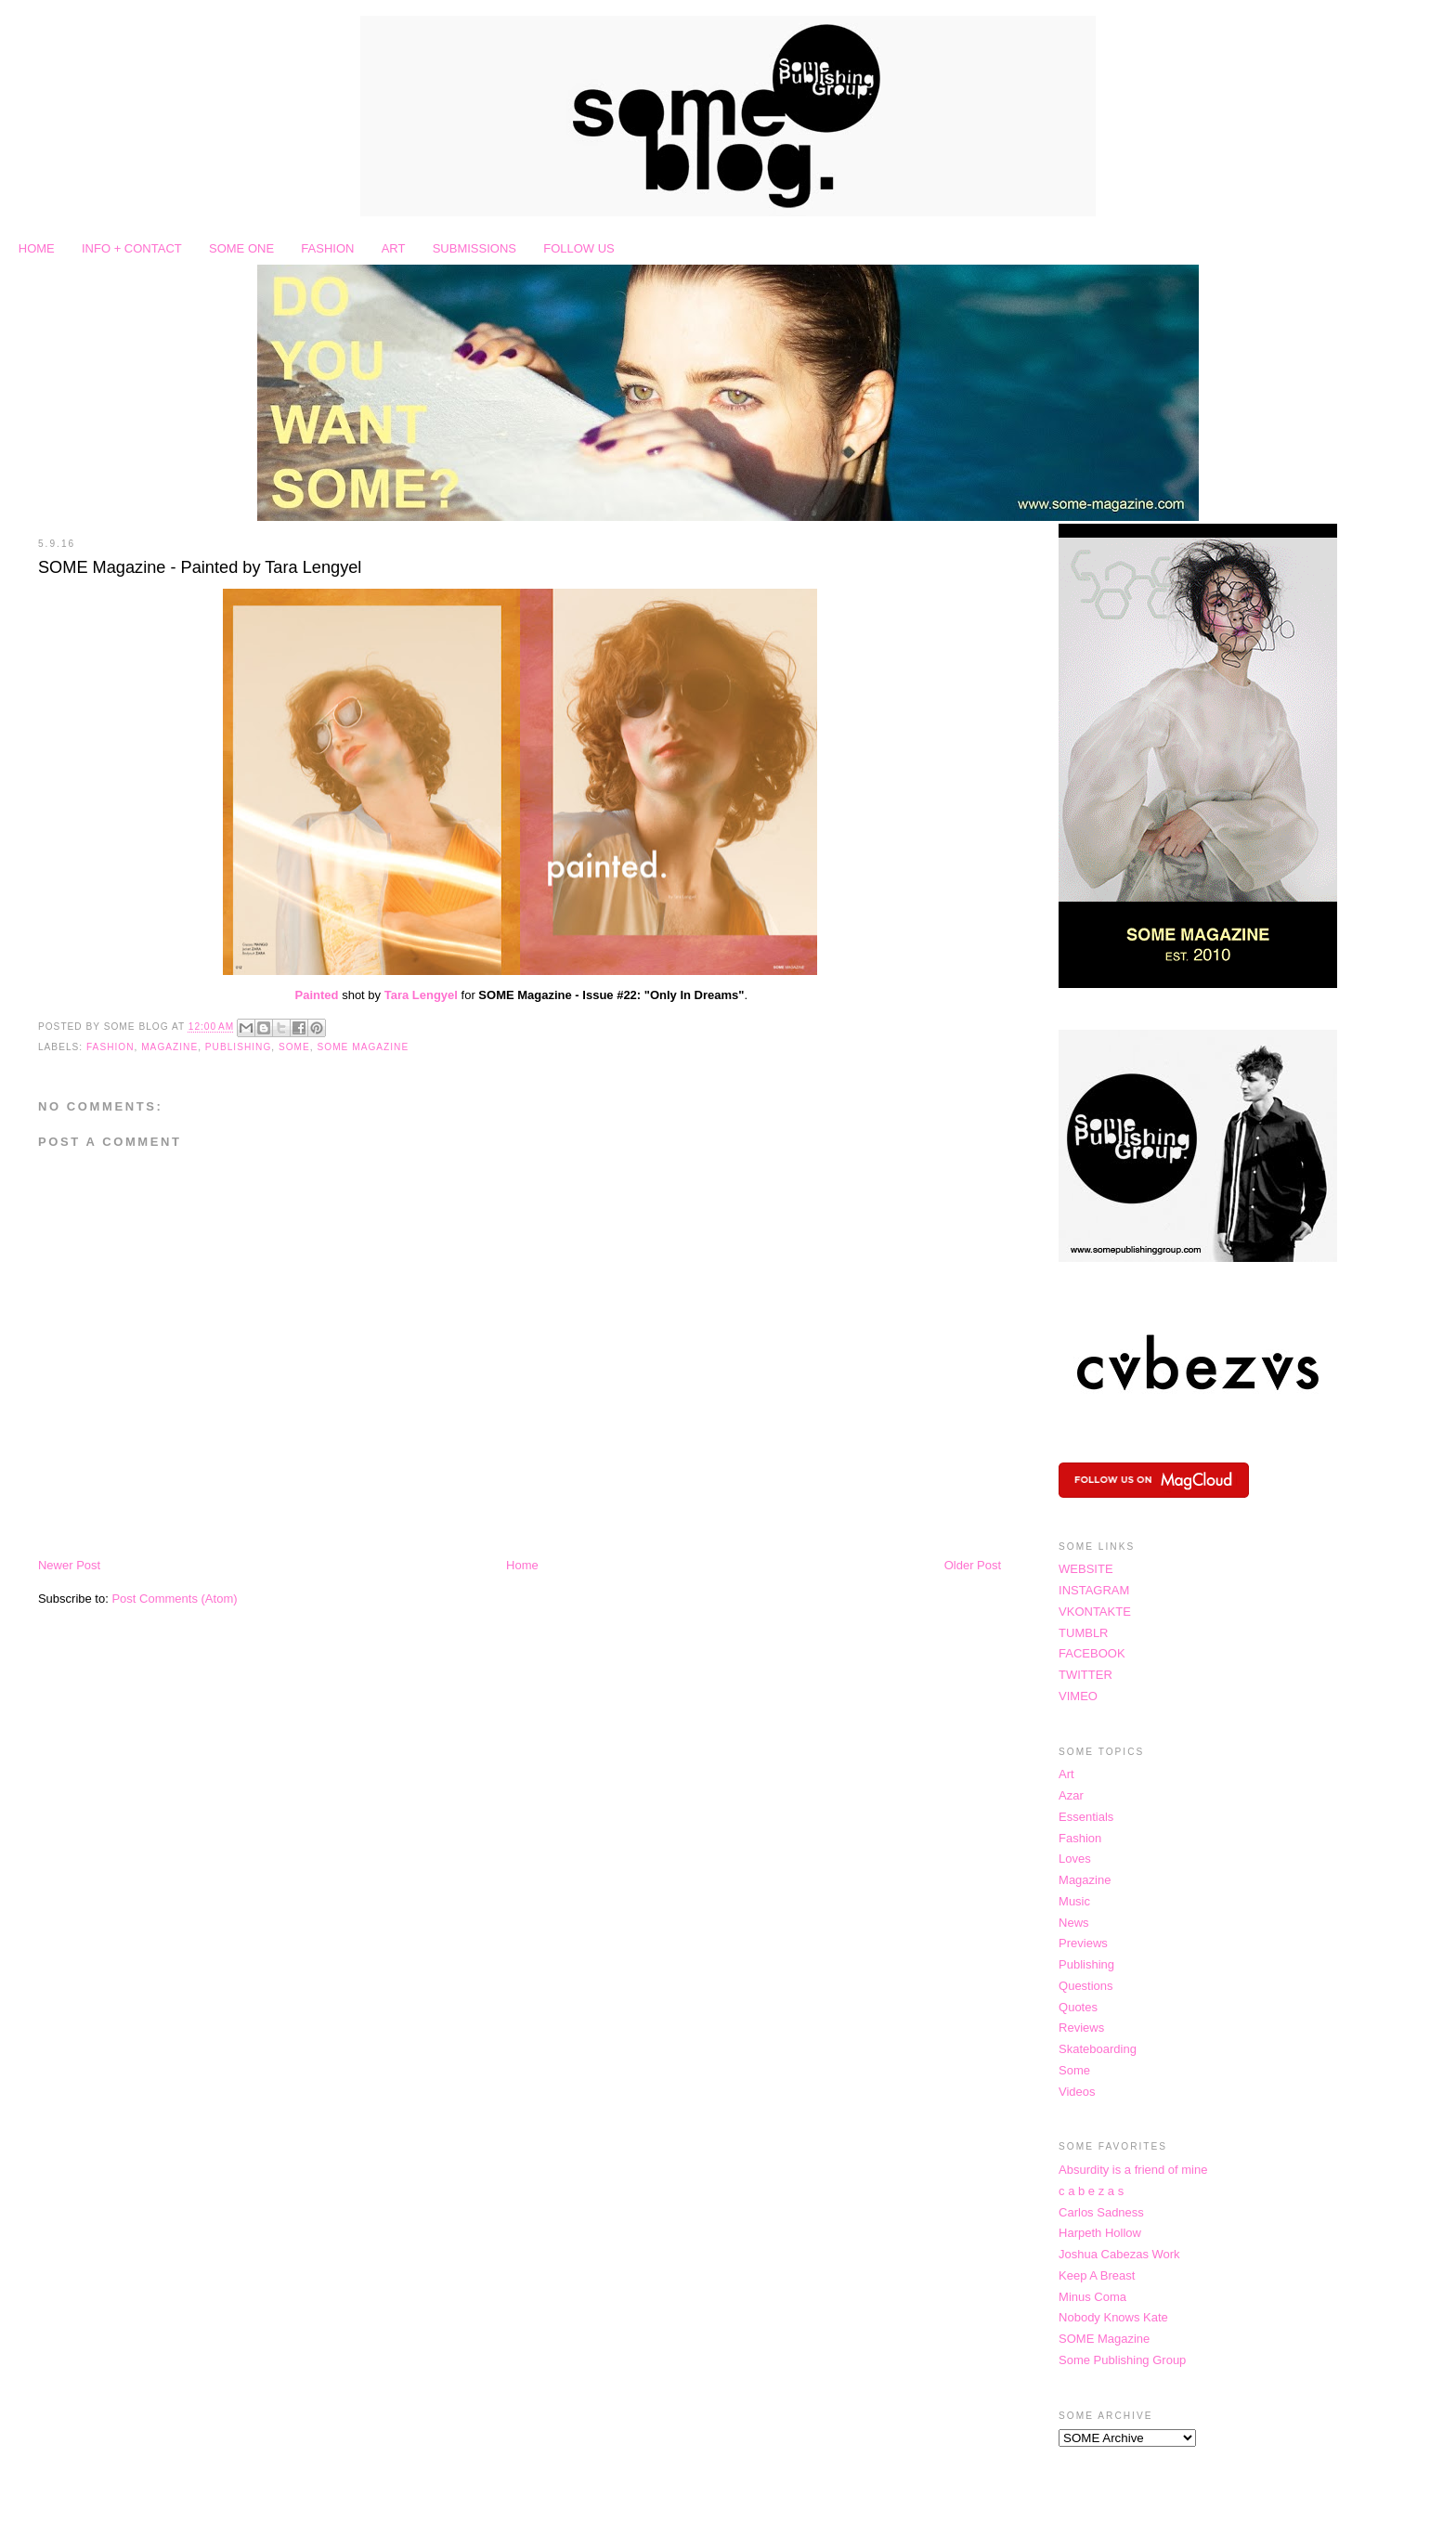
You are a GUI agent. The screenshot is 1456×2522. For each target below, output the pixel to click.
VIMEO (1078, 1696)
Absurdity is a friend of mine (1133, 2170)
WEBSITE (1086, 1569)
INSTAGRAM (1094, 1590)
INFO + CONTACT (132, 248)
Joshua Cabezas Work (1119, 2254)
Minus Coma (1092, 2297)
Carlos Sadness (1101, 2212)
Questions (1086, 1986)
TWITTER (1085, 1675)
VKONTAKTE (1095, 1611)
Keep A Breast (1097, 2275)
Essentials (1086, 1817)
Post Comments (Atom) (174, 1599)
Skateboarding (1098, 2049)
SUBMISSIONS (474, 248)
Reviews (1081, 2027)
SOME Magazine (363, 1047)
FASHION (327, 248)
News (1074, 1923)
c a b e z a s (1091, 2191)
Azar (1071, 1795)
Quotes (1078, 2007)
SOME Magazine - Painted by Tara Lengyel (199, 567)
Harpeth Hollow (1100, 2233)
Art (1066, 1774)
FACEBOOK (1092, 1653)
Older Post (972, 1565)
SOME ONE (241, 248)
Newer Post (69, 1565)
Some (294, 1047)
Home (522, 1565)
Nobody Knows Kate (1113, 2317)
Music (1074, 1901)
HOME (37, 248)
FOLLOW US (579, 248)
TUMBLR (1083, 1633)
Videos (1077, 2092)
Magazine (169, 1047)
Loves (1075, 1859)
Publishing (238, 1047)
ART (394, 248)
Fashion (110, 1047)
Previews (1083, 1943)
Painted (317, 995)
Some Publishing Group (1122, 2360)
